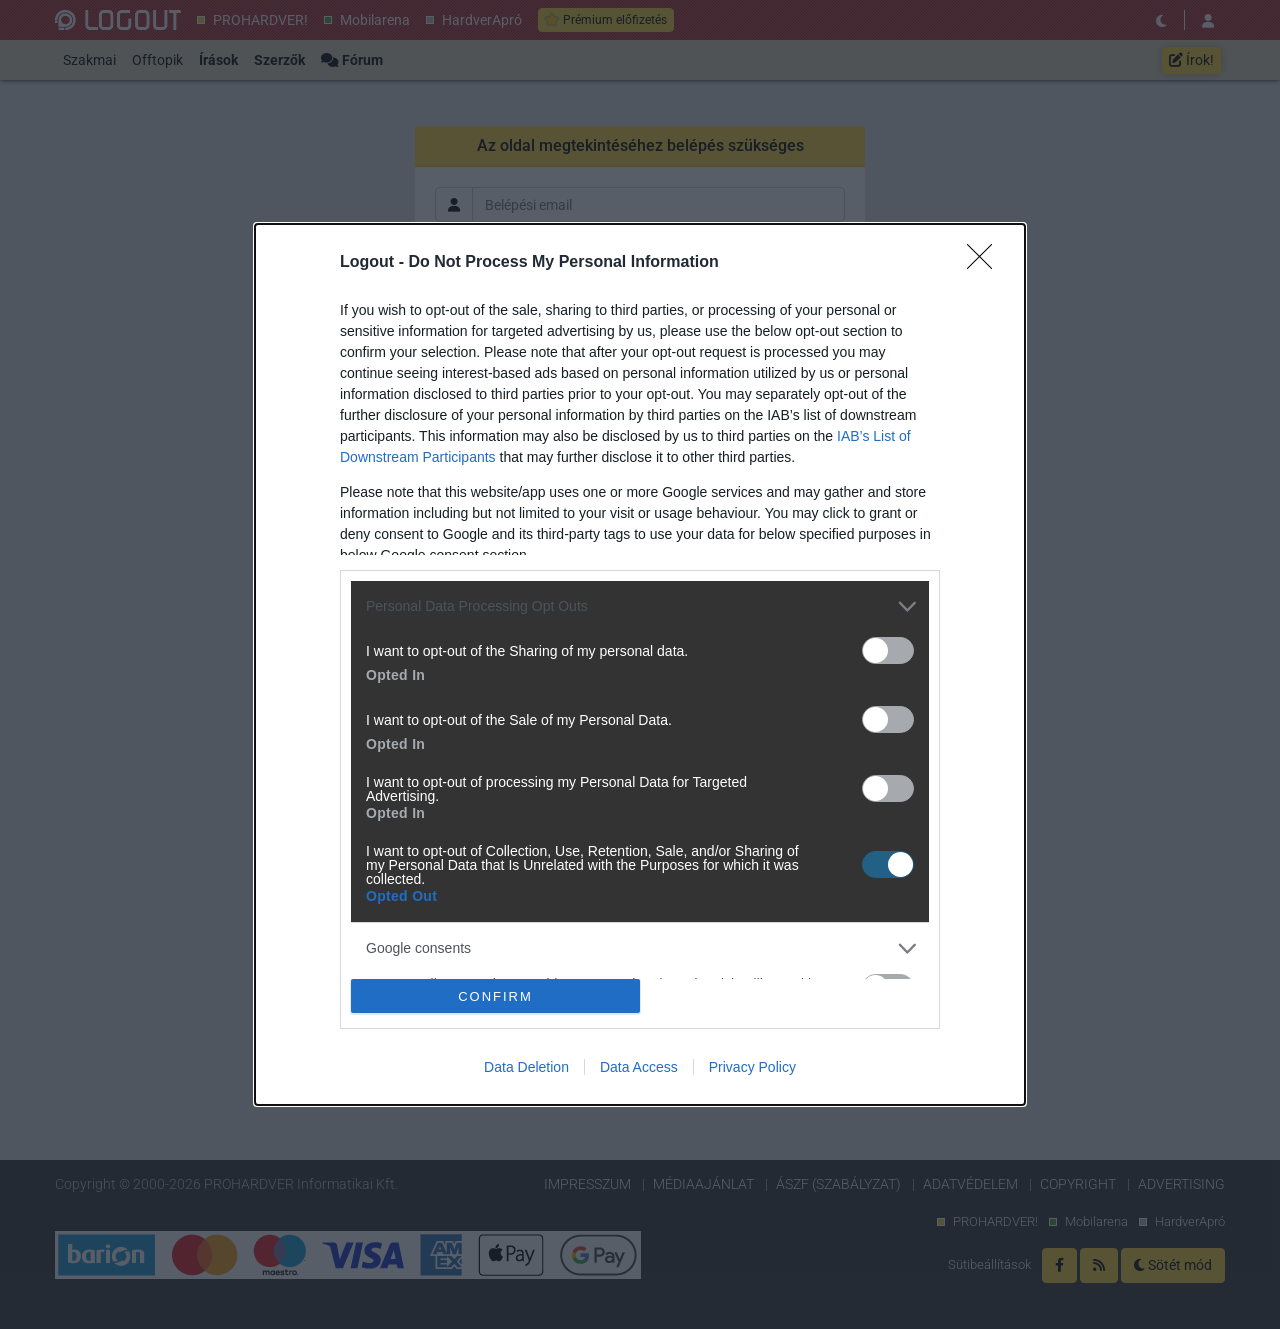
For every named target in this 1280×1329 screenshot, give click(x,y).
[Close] (986, 263)
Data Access (639, 1067)
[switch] (888, 650)
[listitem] (640, 606)
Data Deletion (526, 1067)
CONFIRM (495, 996)
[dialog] (640, 665)
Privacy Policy (752, 1067)
